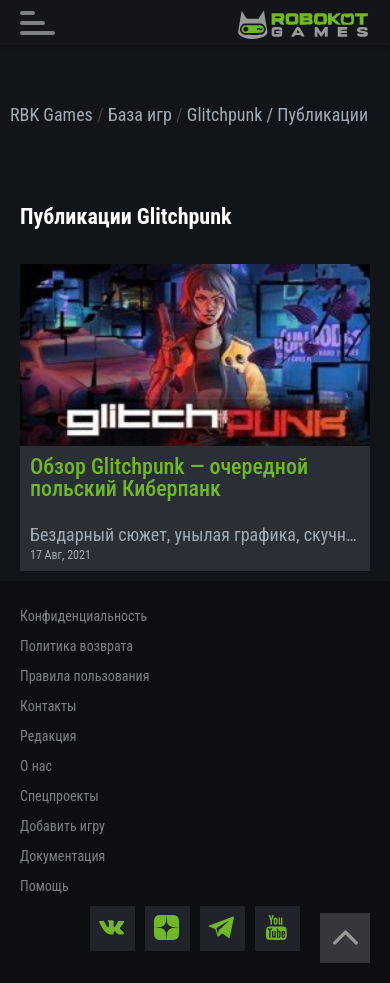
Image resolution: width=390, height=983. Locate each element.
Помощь (44, 886)
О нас (36, 766)
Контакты (48, 706)
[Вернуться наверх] (345, 938)
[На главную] (303, 25)
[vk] (112, 928)
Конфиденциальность (83, 616)
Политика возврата (76, 646)
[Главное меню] (43, 22)
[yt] (277, 928)
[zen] (167, 928)
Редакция (48, 736)
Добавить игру (62, 826)
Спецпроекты (59, 796)
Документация (62, 856)
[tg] (222, 928)
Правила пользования (84, 676)
